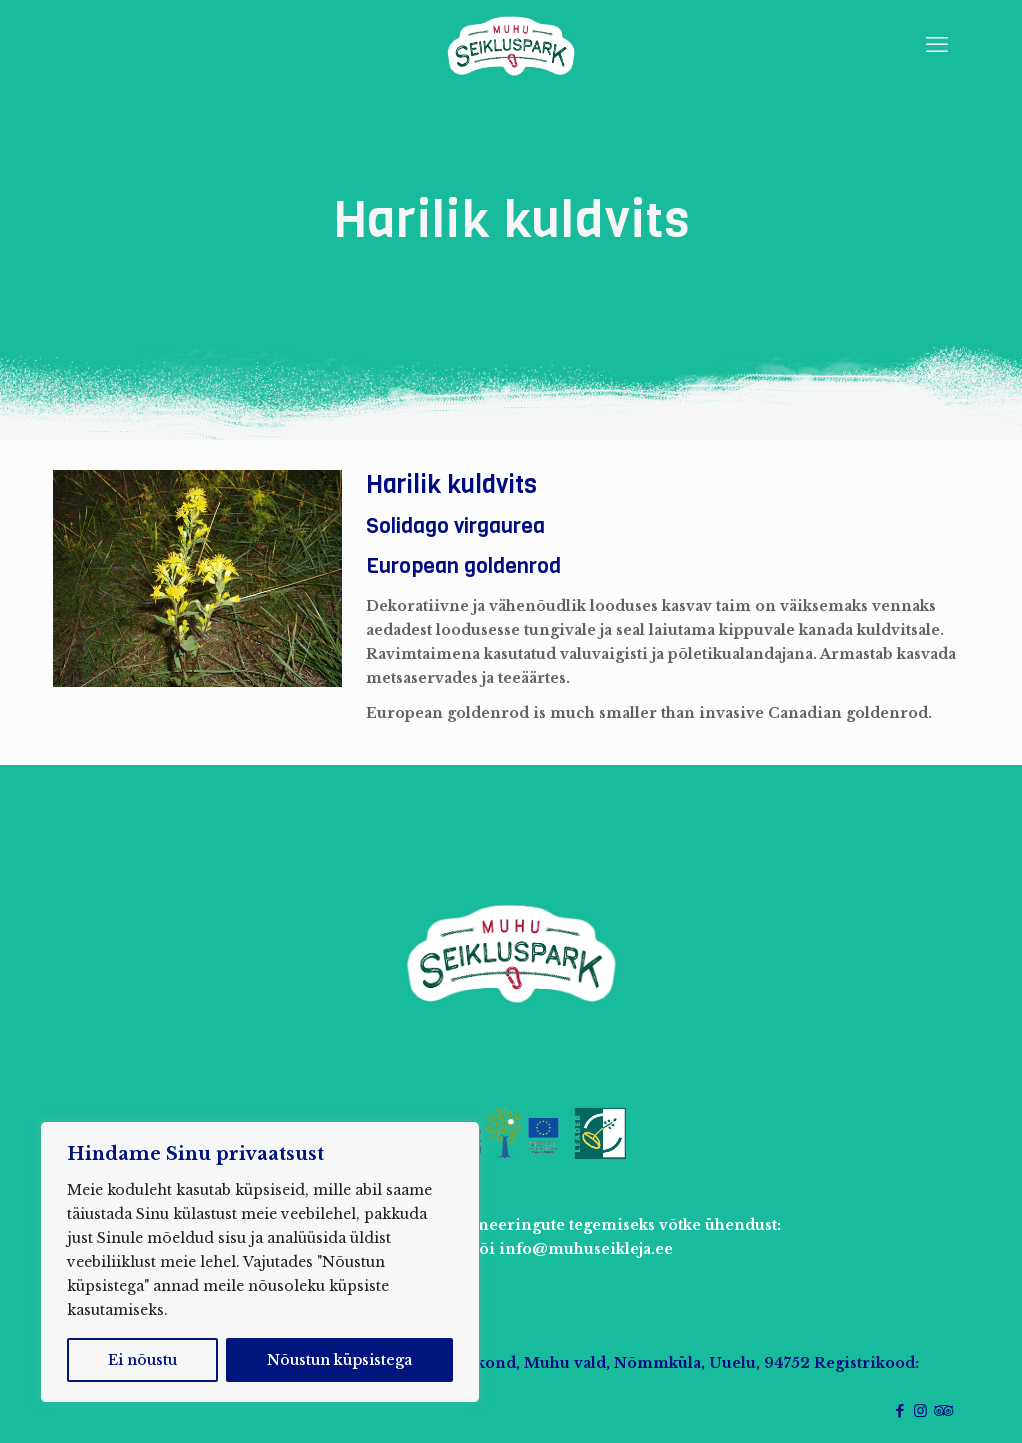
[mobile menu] (937, 45)
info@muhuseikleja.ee (586, 1249)
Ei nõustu (142, 1360)
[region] (260, 1262)
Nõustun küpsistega (339, 1360)
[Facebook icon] (899, 1410)
